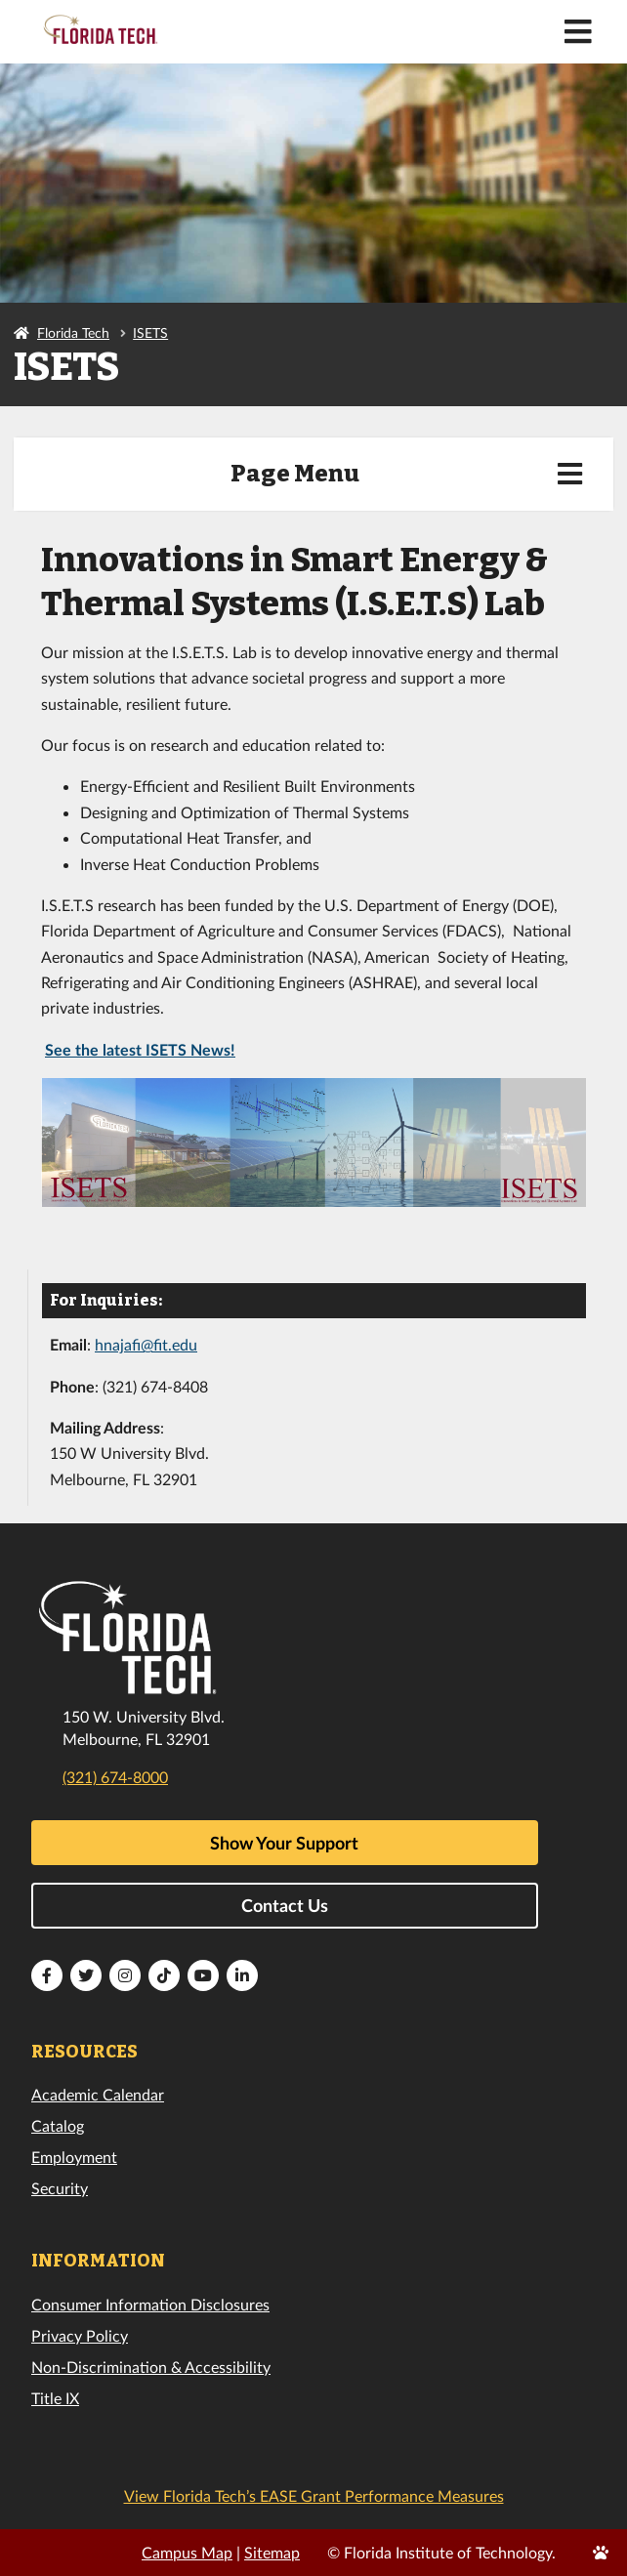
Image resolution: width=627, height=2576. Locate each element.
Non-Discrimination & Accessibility (151, 2366)
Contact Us (284, 1905)
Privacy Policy (79, 2335)
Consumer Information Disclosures (150, 2304)
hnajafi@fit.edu (146, 1344)
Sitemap (272, 2552)
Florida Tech (73, 332)
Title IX (55, 2398)
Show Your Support (284, 1842)
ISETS (150, 332)
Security (59, 2188)
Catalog (57, 2125)
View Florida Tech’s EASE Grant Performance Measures (314, 2495)
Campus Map (187, 2552)
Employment (74, 2156)
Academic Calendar (97, 2094)
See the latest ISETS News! (140, 1049)
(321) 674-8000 (115, 1776)
